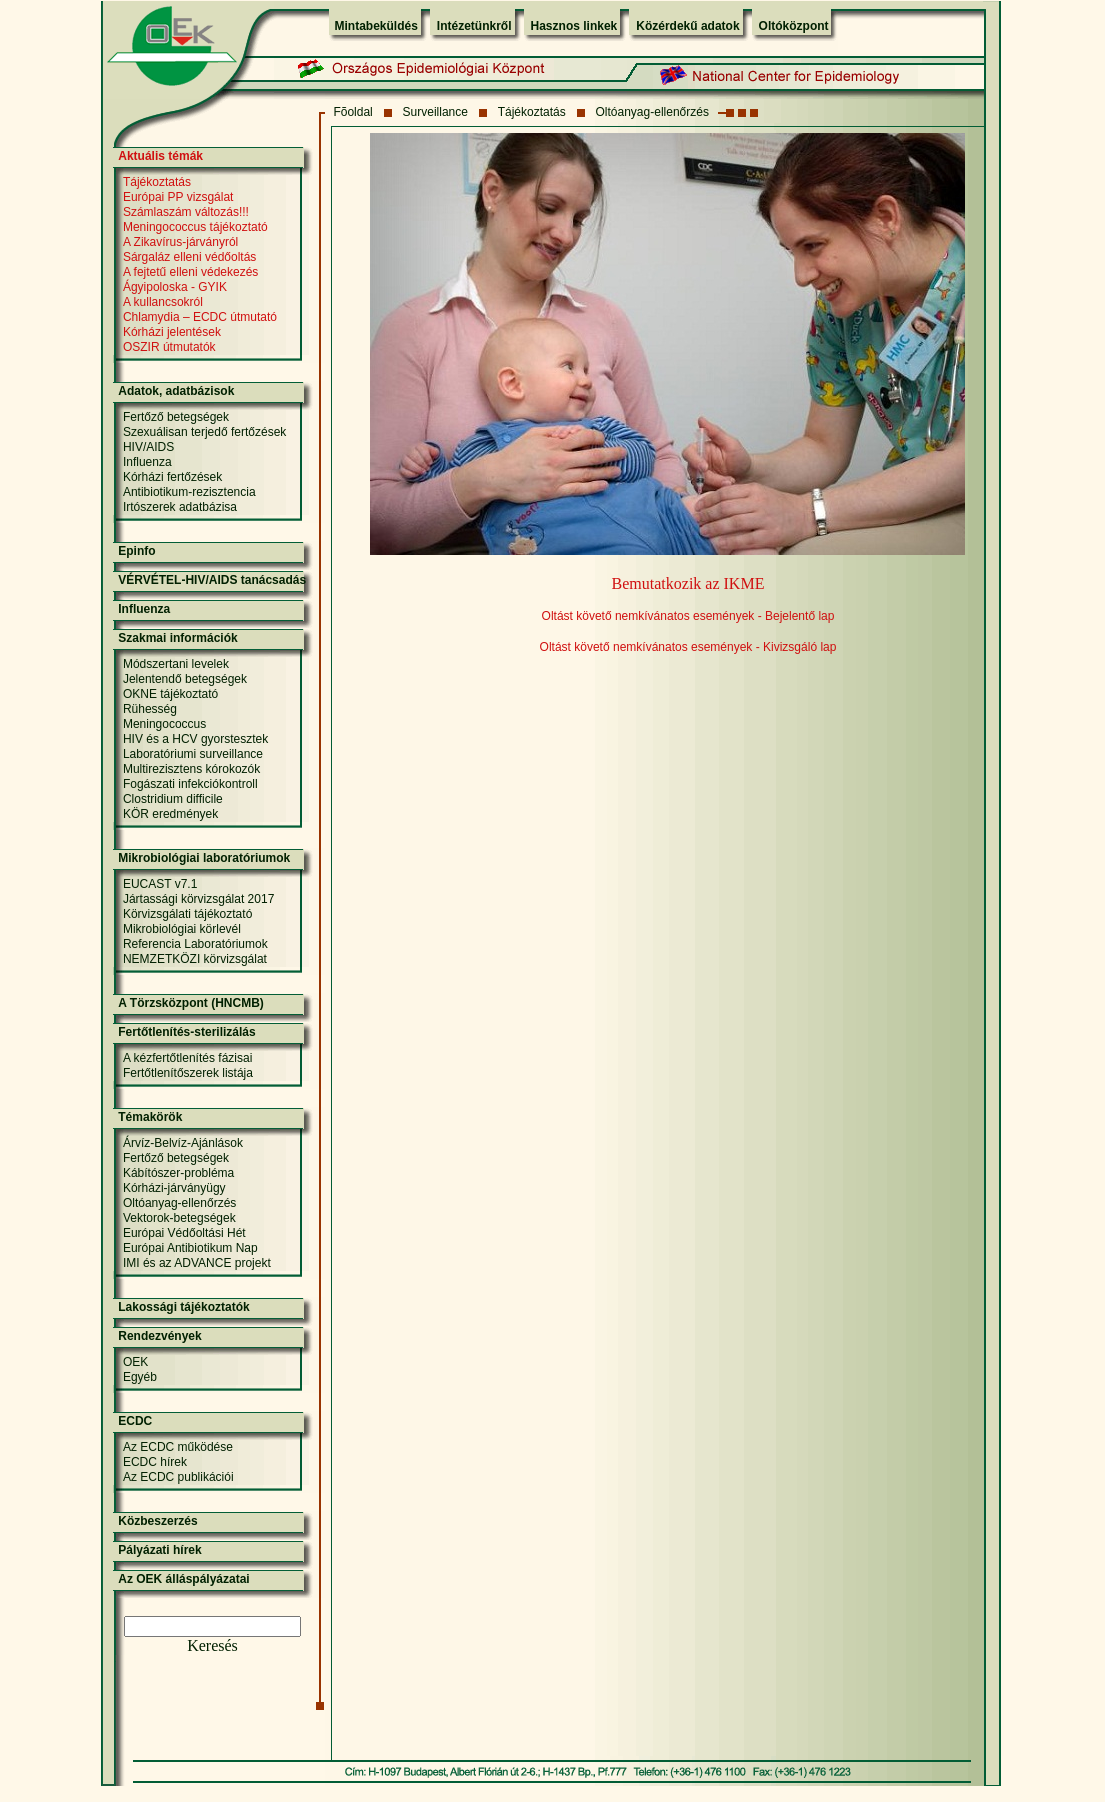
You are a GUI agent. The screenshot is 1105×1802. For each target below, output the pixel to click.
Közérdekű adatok (687, 26)
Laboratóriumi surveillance (193, 754)
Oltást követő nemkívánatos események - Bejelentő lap (688, 616)
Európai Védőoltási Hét (184, 1233)
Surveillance (435, 112)
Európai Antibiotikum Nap (190, 1248)
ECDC (135, 1421)
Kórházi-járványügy (174, 1188)
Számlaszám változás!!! (186, 212)
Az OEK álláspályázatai (183, 1579)
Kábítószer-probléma (178, 1173)
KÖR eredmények (170, 814)
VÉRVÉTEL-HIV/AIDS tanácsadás (212, 580)
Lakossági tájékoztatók (183, 1307)
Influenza (147, 462)
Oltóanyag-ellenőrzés (652, 112)
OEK (135, 1362)
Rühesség (150, 709)
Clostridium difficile (173, 799)
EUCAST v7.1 (160, 884)
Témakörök (150, 1117)
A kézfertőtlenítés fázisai (187, 1058)
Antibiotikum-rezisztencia (189, 492)
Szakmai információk (177, 638)
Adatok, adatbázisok (176, 391)
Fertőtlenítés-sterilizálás (186, 1032)
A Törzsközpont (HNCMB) (191, 1003)
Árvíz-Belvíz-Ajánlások (183, 1143)
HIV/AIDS (148, 447)
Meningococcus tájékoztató (195, 227)
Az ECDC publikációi (178, 1477)
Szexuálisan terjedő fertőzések (204, 432)
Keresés (212, 1645)
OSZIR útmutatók (169, 347)
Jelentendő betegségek (185, 679)
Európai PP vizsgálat (178, 197)
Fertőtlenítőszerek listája (188, 1073)
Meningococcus (164, 724)
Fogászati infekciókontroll (190, 784)
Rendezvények (159, 1336)
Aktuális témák (160, 156)
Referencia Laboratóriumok (195, 944)
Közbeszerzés (157, 1521)
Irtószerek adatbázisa (180, 507)
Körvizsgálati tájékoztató (187, 914)
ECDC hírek (155, 1462)
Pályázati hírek (159, 1550)
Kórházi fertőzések (172, 477)
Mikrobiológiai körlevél (182, 929)
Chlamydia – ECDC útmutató (200, 317)
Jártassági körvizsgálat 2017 (198, 899)
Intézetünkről (474, 26)
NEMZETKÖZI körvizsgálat (195, 959)
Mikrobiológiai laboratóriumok (204, 858)
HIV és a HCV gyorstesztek (195, 739)
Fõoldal (352, 112)
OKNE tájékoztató (170, 694)
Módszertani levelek (176, 664)
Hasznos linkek (574, 26)
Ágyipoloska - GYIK (175, 287)
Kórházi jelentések (172, 332)
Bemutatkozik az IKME (688, 583)
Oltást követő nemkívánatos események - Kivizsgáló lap (688, 647)
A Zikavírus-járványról (180, 242)
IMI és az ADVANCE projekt (197, 1263)
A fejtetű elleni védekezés (190, 272)
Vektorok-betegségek (179, 1218)
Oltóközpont (794, 26)
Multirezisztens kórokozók (191, 769)
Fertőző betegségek (176, 417)
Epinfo (136, 551)
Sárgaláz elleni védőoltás (189, 257)
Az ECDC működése (178, 1447)
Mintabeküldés (376, 26)
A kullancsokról (163, 302)
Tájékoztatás (532, 112)
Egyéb (140, 1377)
